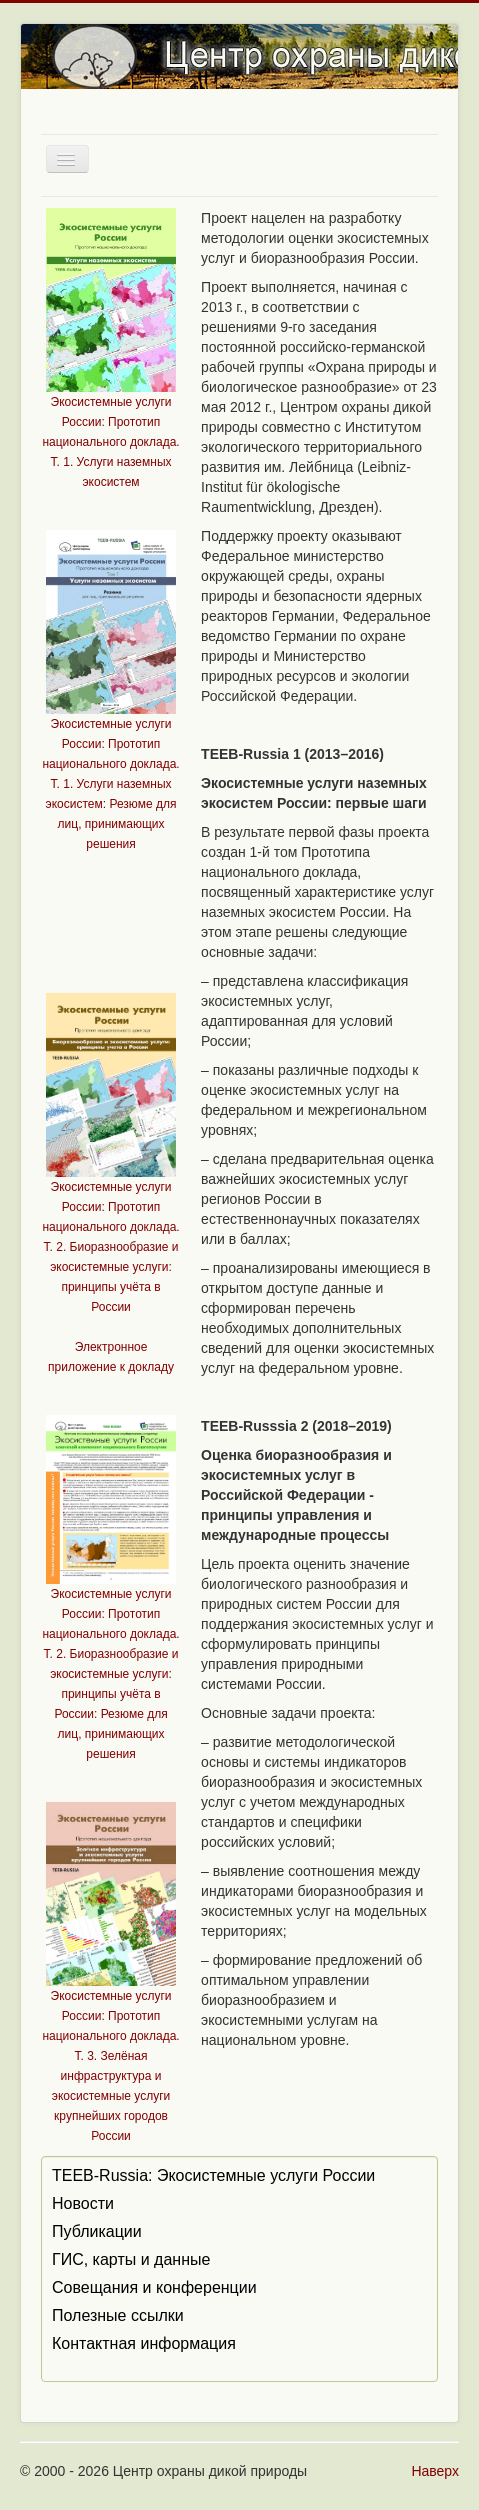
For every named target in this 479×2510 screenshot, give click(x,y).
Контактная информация (144, 2343)
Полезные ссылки (118, 2315)
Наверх (435, 2471)
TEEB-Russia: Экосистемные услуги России (213, 2175)
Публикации (97, 2231)
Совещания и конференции (154, 2287)
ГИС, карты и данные (131, 2259)
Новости (83, 2203)
